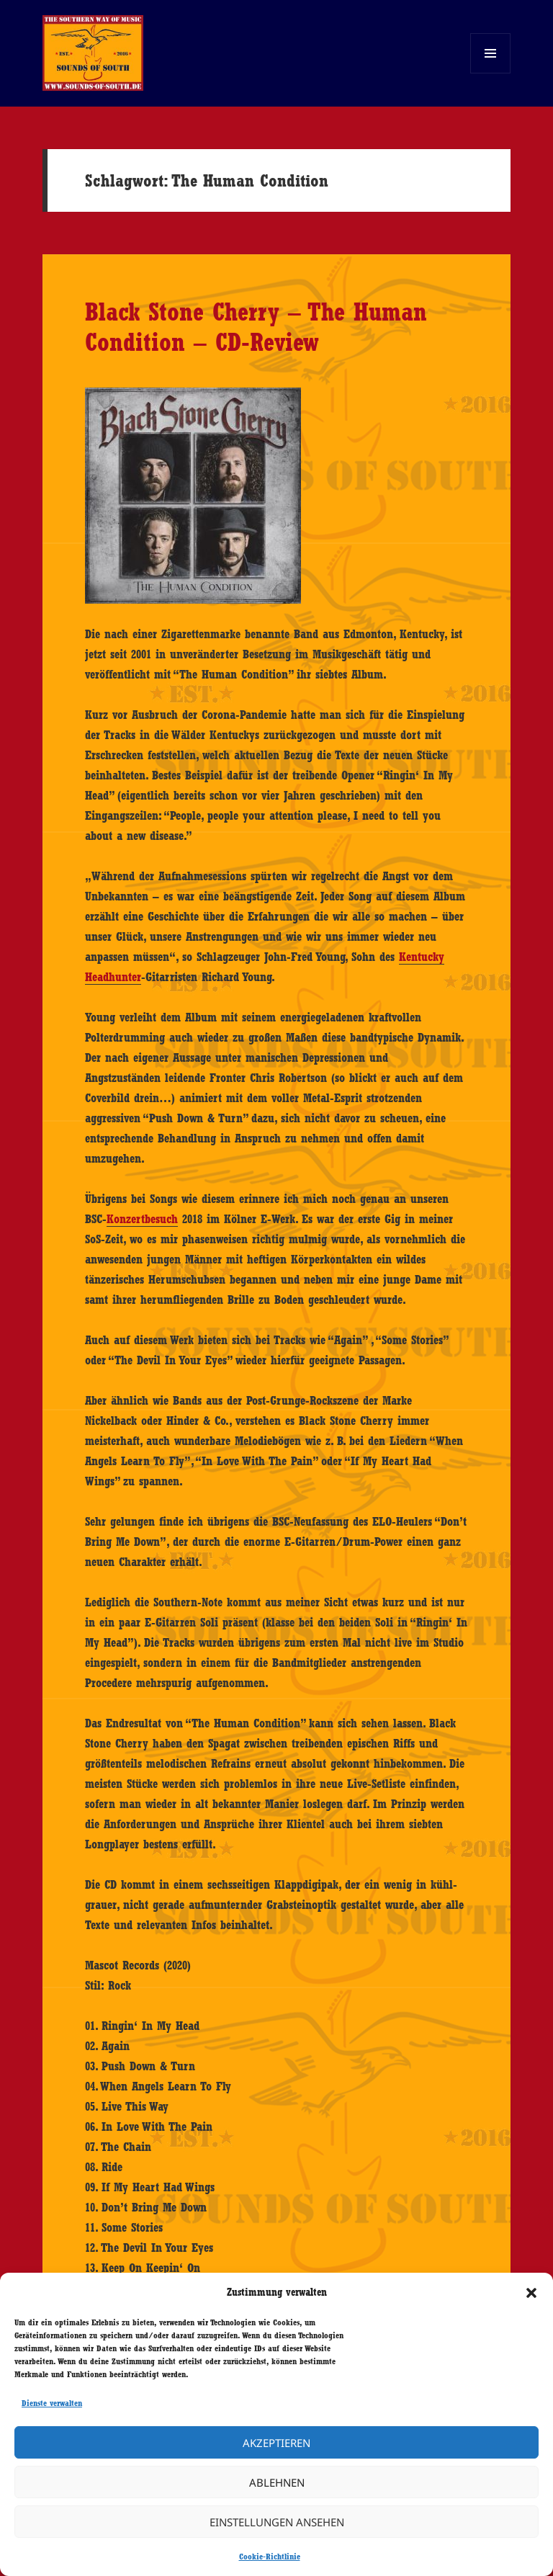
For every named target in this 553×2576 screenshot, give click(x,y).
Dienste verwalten (52, 2403)
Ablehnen (277, 2482)
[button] (531, 2293)
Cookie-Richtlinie (269, 2557)
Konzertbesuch (142, 1219)
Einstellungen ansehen (277, 2522)
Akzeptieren (276, 2443)
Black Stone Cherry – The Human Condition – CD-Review (256, 327)
